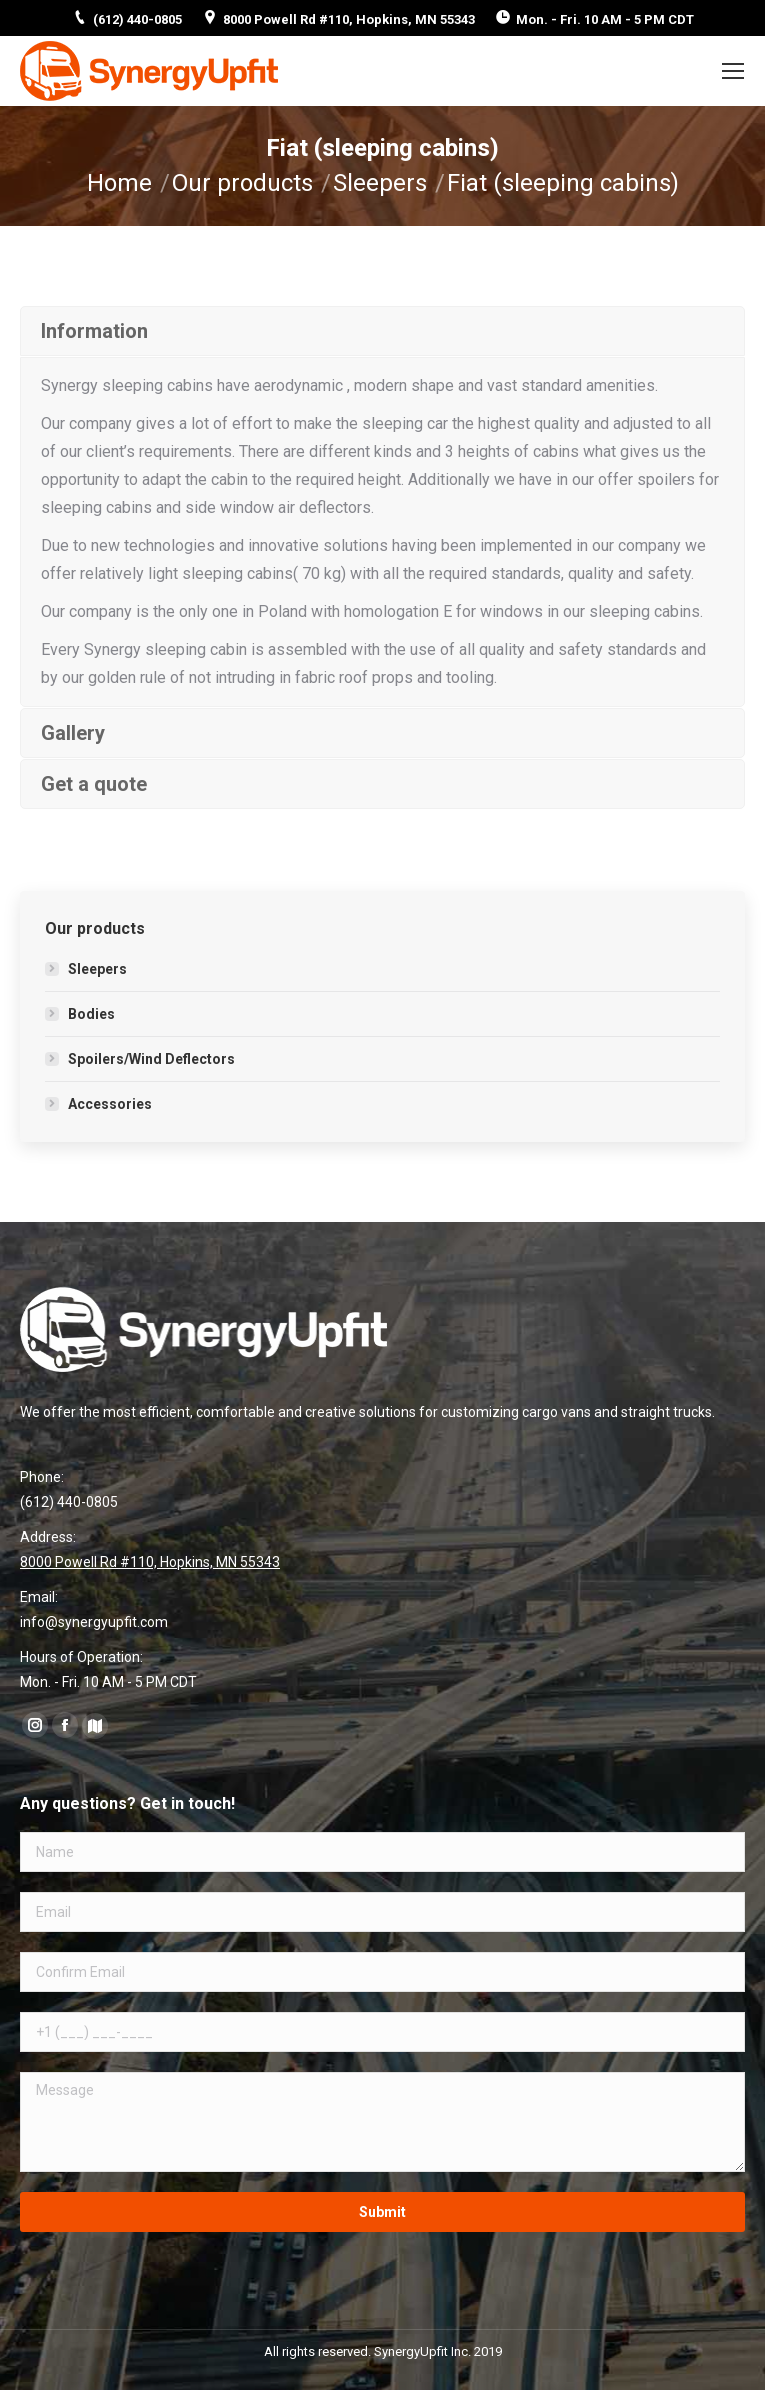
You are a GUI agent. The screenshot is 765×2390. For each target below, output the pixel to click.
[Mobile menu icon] (733, 71)
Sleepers (380, 183)
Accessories (110, 1104)
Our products (242, 183)
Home (119, 183)
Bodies (91, 1014)
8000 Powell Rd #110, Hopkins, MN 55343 (349, 19)
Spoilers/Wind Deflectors (151, 1059)
